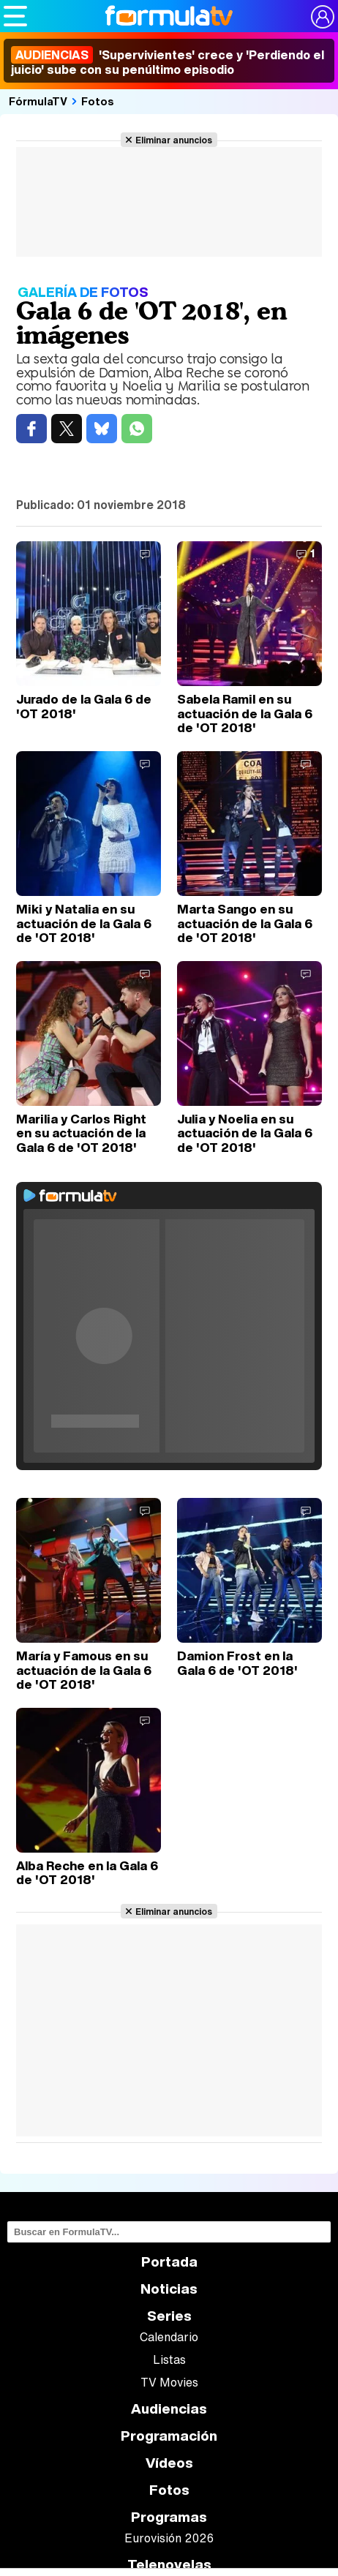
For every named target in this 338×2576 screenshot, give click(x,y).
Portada (169, 2261)
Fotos (97, 101)
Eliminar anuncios (173, 139)
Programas (169, 2517)
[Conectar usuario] (322, 17)
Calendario (169, 2337)
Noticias (169, 2289)
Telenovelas (169, 2564)
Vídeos (169, 2463)
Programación (169, 2436)
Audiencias (169, 2408)
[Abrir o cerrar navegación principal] (15, 16)
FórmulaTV (38, 101)
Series (169, 2316)
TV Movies (169, 2382)
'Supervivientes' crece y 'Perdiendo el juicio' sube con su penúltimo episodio (167, 62)
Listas (169, 2359)
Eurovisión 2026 (169, 2538)
